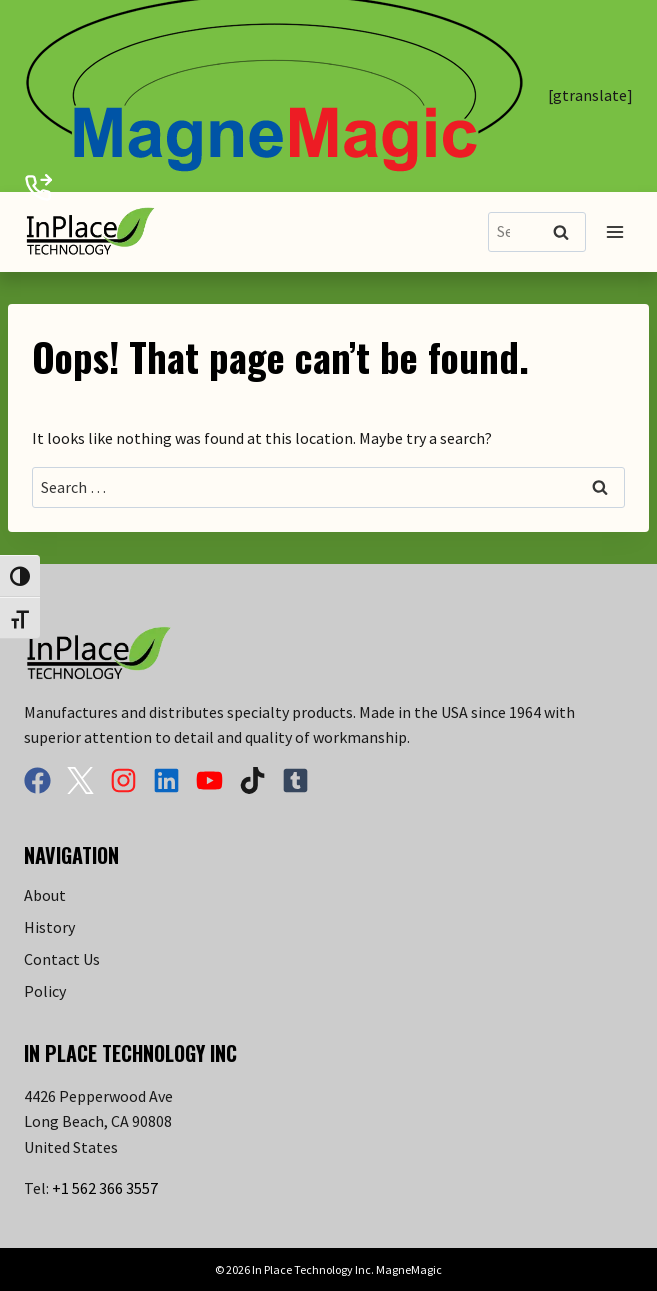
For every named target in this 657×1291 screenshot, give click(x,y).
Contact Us (62, 959)
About (45, 895)
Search (567, 233)
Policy (45, 991)
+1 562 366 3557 (105, 1188)
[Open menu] (614, 231)
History (49, 927)
